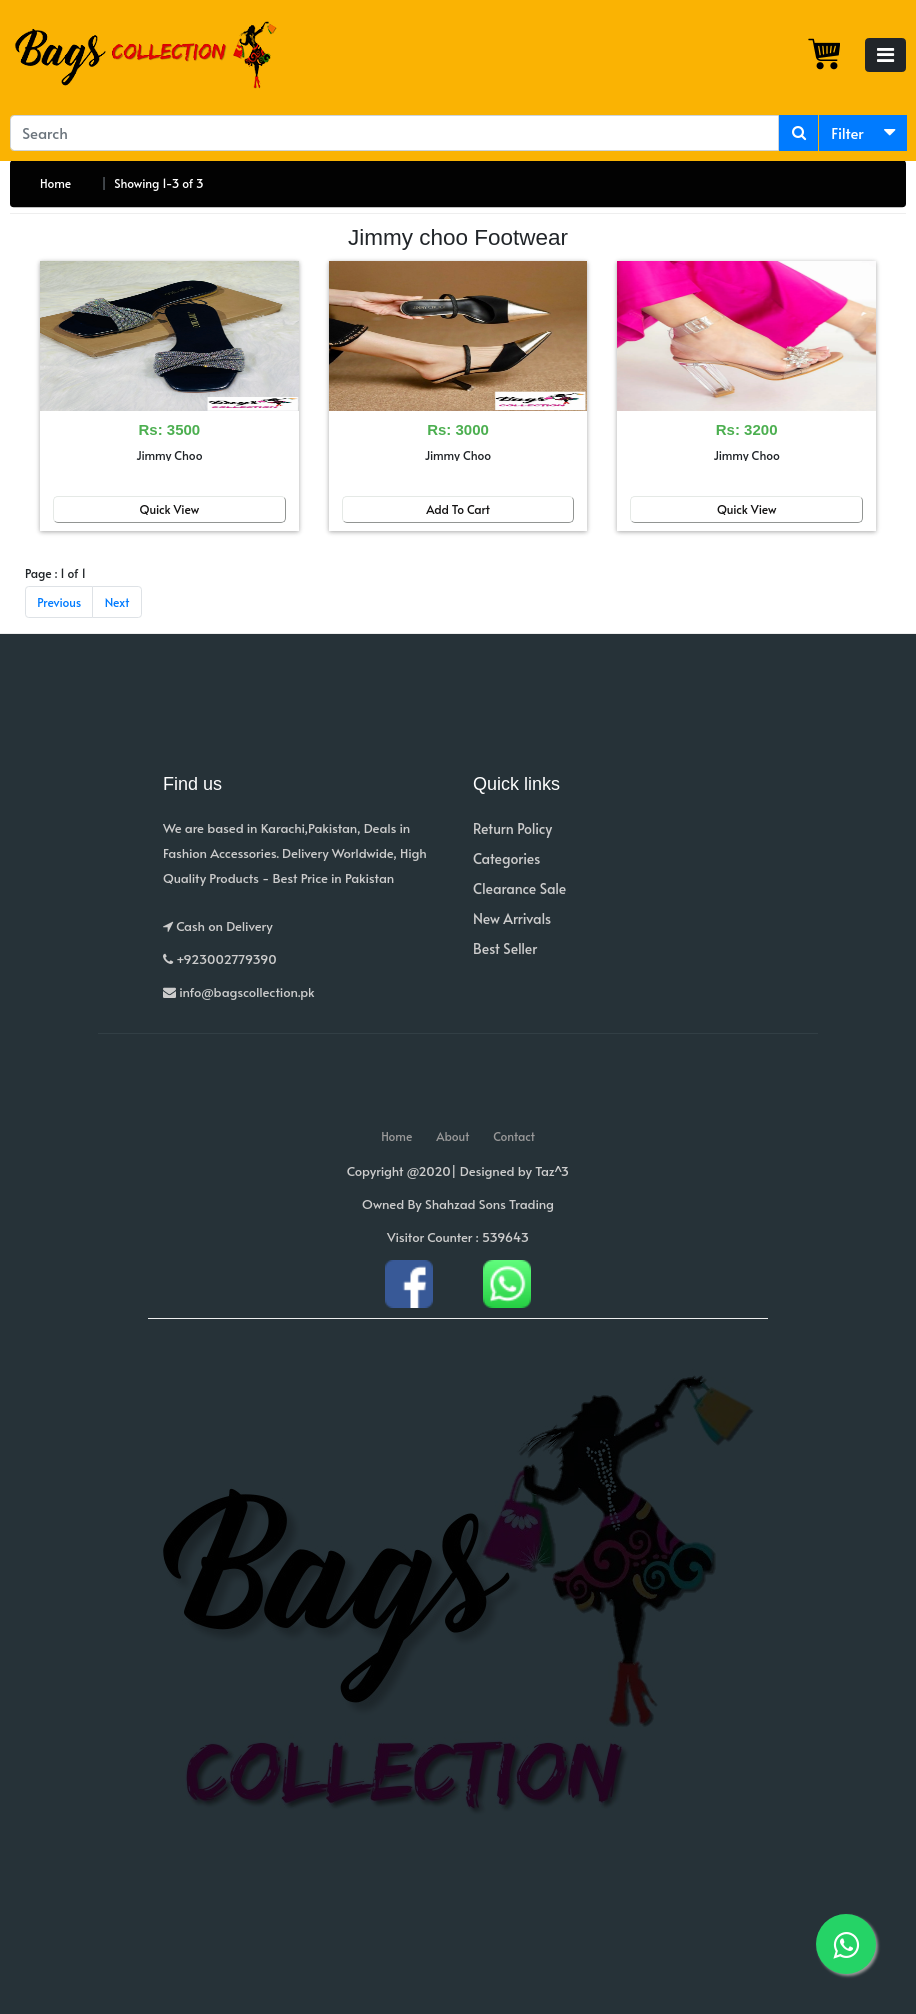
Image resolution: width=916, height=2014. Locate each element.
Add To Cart (458, 509)
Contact (514, 1136)
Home (55, 183)
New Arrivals (512, 918)
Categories (506, 858)
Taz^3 (552, 1171)
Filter (847, 132)
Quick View (170, 509)
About (452, 1136)
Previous (59, 602)
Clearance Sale (519, 888)
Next (117, 602)
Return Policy (512, 828)
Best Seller (505, 948)
